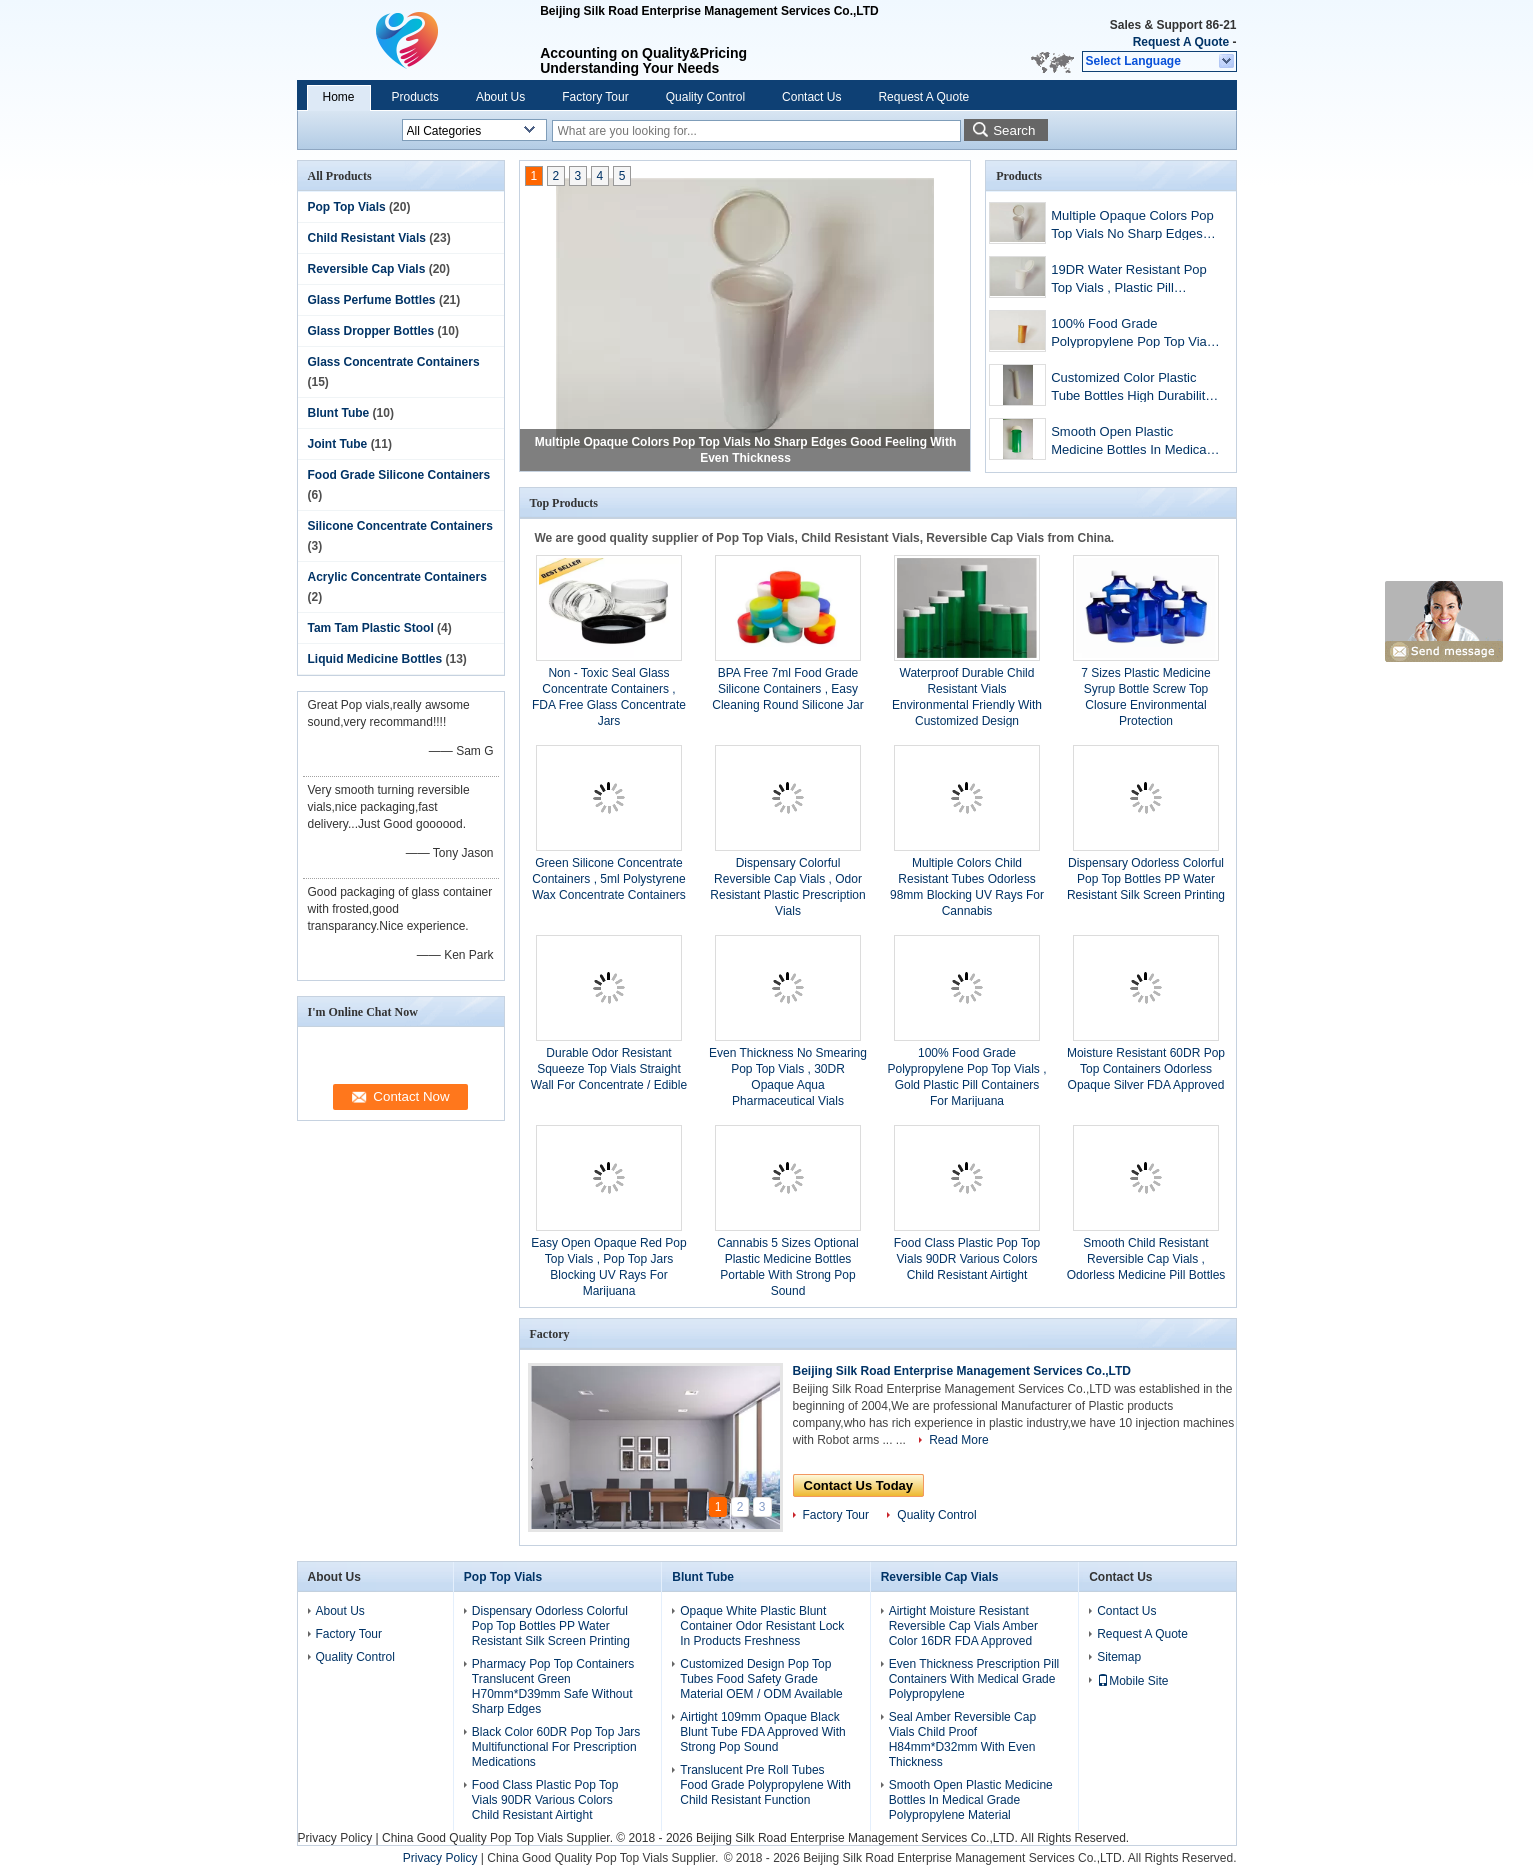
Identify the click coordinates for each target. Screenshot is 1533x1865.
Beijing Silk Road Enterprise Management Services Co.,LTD (962, 1371)
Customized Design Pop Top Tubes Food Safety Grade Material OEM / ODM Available (761, 1679)
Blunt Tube (339, 413)
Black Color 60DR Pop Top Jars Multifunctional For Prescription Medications (556, 1747)
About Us (500, 97)
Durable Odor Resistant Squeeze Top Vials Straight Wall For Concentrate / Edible (609, 1069)
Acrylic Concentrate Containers (397, 577)
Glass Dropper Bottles (371, 331)
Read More (958, 1440)
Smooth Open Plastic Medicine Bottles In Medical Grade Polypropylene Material (1130, 442)
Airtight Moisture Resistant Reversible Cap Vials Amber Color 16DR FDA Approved (963, 1626)
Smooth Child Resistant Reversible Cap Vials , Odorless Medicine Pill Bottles (1146, 1259)
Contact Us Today (859, 1485)
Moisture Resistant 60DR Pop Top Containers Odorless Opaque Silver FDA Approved (1146, 1069)
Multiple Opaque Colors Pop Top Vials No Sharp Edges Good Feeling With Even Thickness (1132, 226)
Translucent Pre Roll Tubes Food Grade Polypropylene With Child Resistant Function (765, 1785)
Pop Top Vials (347, 207)
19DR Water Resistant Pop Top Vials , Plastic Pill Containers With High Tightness (1129, 280)
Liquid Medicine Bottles (375, 659)
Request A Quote (1181, 42)
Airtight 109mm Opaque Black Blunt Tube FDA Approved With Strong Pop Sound (762, 1732)
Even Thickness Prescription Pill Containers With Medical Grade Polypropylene (974, 1679)
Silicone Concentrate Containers (400, 526)
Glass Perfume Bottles (372, 300)
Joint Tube (338, 444)
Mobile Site (1132, 1681)
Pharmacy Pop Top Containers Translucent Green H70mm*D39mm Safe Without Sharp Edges (553, 1686)
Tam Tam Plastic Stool (371, 628)
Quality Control (705, 97)
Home (339, 97)
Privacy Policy (335, 1838)
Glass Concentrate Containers (394, 362)
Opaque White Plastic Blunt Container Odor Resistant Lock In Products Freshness (762, 1626)
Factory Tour (595, 97)
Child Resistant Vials (367, 238)
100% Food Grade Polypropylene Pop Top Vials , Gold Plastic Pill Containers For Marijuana (1133, 334)
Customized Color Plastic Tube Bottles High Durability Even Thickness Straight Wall (1135, 388)
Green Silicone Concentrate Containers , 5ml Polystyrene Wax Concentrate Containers (609, 879)
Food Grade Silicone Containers (399, 475)
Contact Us (811, 97)
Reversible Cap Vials (367, 269)
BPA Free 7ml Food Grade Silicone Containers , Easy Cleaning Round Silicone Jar (787, 689)
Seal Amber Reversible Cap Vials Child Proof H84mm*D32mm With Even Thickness (962, 1739)
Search (1014, 130)
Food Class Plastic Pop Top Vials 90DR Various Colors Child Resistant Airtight (967, 1259)
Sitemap (1119, 1657)
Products (415, 97)
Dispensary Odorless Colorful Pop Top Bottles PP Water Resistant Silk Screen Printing (1146, 879)
